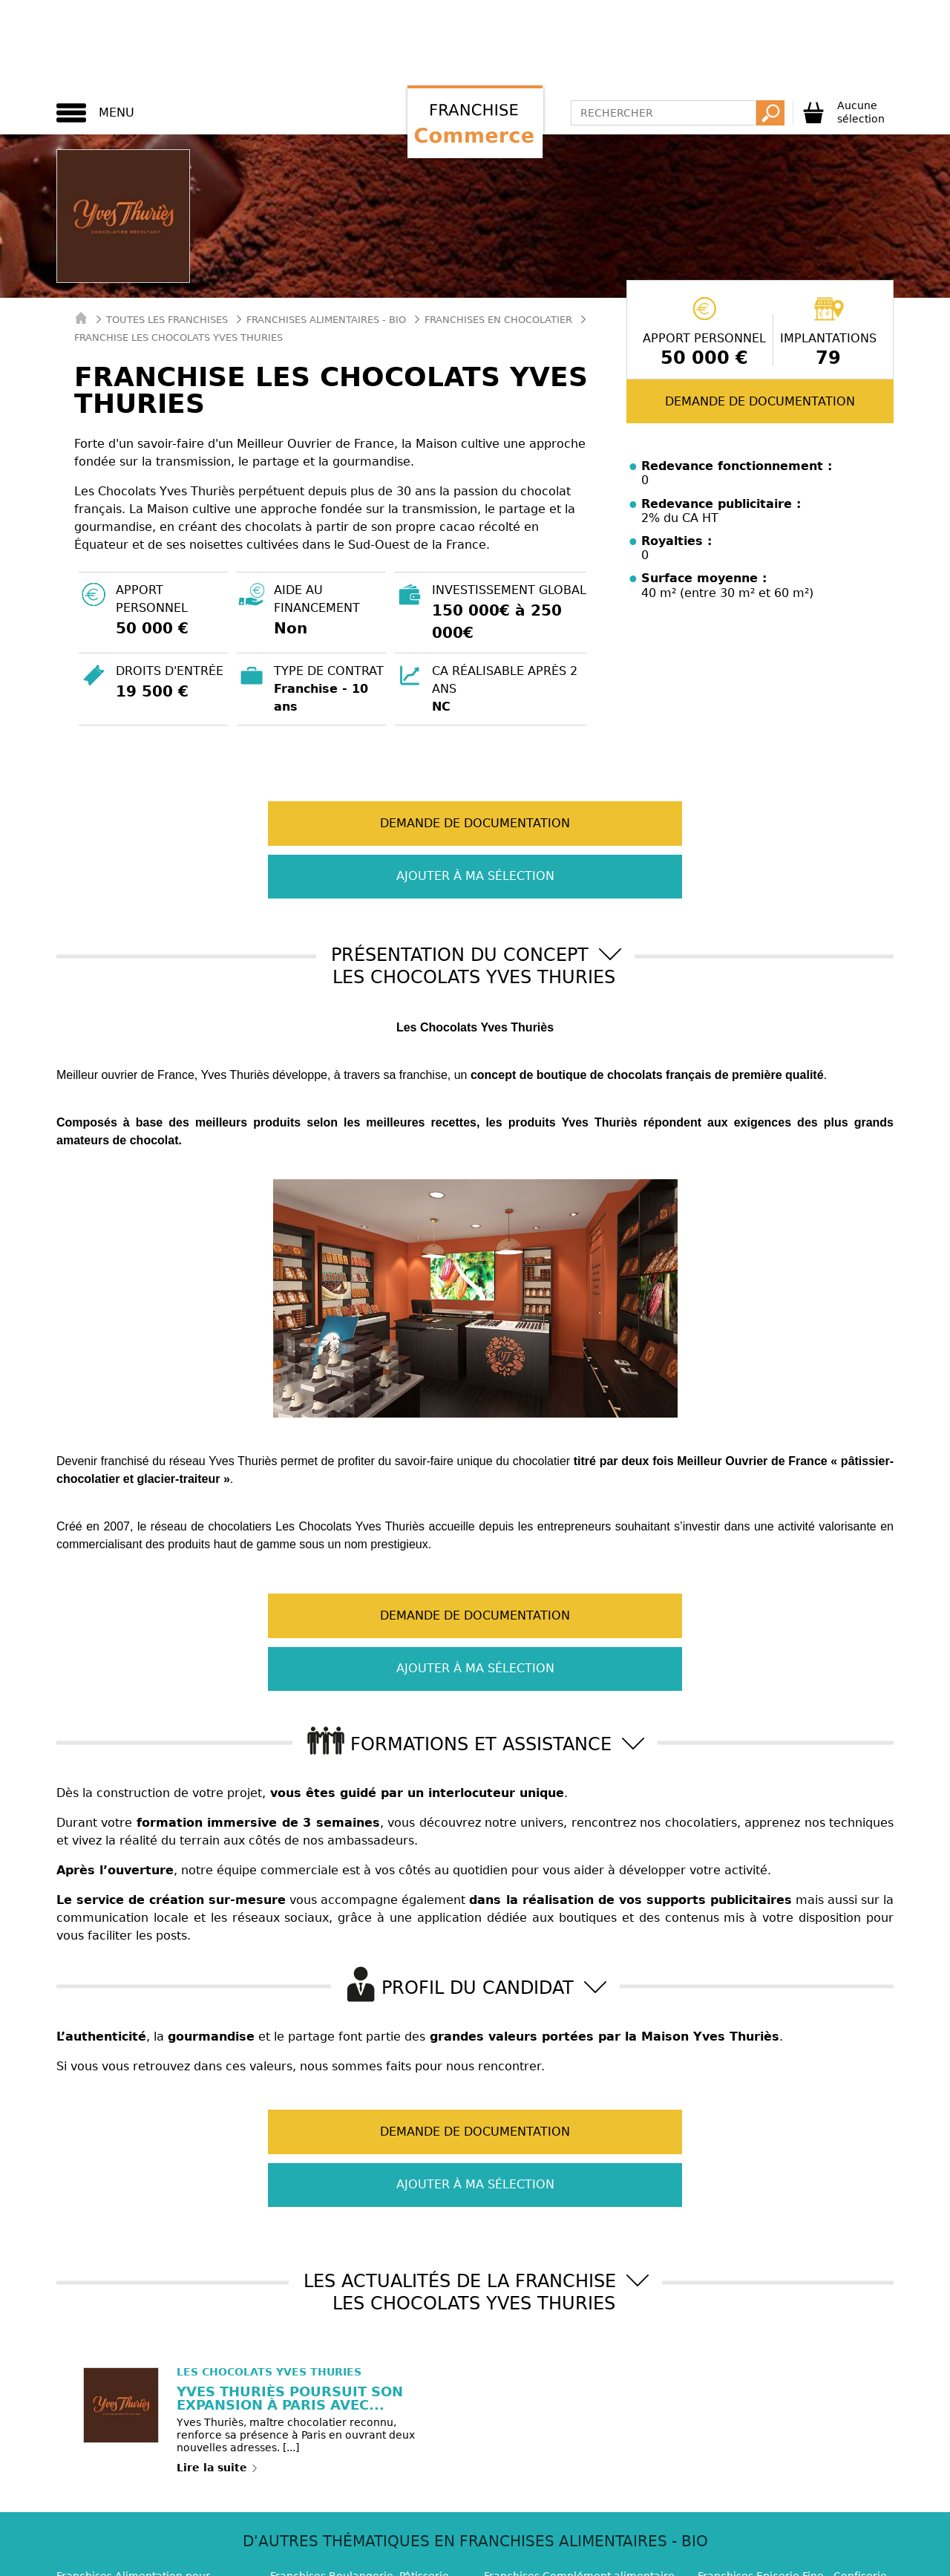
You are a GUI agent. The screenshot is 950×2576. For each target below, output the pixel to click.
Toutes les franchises (167, 319)
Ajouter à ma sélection (604, 823)
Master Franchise (440, 2560)
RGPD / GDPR (644, 2516)
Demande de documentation (760, 401)
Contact (211, 2516)
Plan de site (729, 2516)
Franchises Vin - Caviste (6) (768, 2451)
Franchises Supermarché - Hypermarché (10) (338, 2458)
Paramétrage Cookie (428, 2516)
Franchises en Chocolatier (498, 319)
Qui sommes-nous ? (303, 2516)
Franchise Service (320, 2560)
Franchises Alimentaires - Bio (326, 319)
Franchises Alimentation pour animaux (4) (133, 2423)
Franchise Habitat (201, 2560)
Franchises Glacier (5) (113, 2451)
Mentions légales (546, 2516)
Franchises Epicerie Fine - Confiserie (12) (792, 2423)
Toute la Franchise (562, 2560)
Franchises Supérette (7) (548, 2451)
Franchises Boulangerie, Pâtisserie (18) (359, 2423)
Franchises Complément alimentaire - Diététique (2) (579, 2423)
